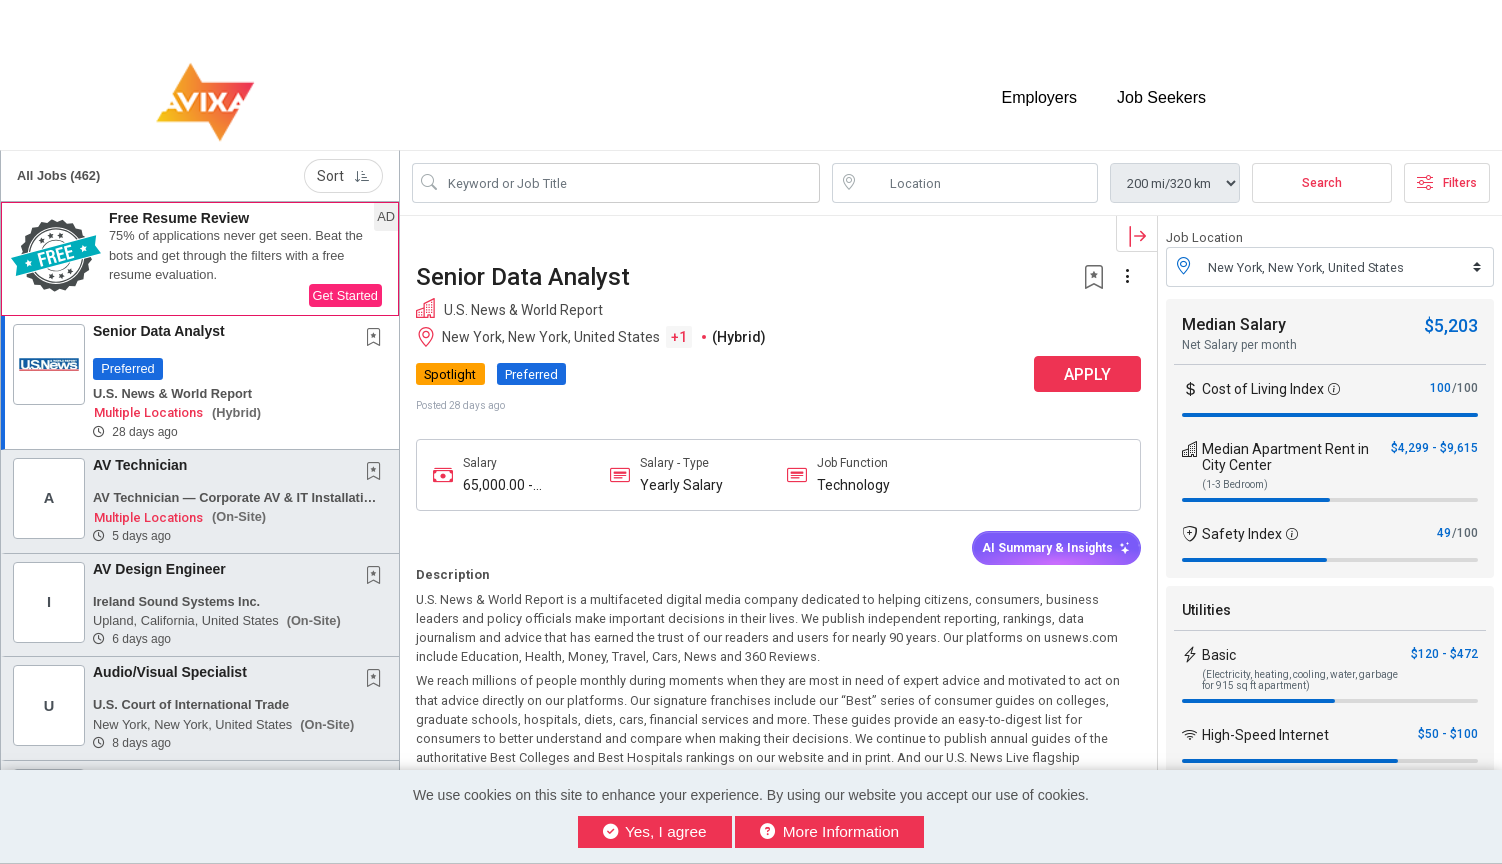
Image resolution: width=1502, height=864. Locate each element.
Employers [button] (1039, 97)
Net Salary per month (1239, 345)
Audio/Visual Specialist (170, 672)
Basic (1219, 655)
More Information (829, 831)
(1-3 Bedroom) (1235, 484)
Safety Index (1242, 534)
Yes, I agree (655, 831)
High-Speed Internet (1265, 735)
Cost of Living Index (1263, 389)
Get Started (345, 295)
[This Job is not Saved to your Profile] (378, 339)
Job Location (1204, 237)
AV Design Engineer (159, 569)
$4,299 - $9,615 (1434, 448)
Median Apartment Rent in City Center (1285, 457)
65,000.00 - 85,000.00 (498, 485)
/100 (1465, 388)
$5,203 (1451, 325)
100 (1440, 388)
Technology (853, 485)
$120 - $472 (1444, 654)
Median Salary (1234, 324)
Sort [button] (343, 176)
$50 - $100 (1448, 734)
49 (1444, 533)
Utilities (1206, 610)
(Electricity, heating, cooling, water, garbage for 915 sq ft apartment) (1300, 680)
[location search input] (979, 183)
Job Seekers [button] (1161, 97)
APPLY (1087, 374)
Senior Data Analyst (159, 331)
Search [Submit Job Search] (1322, 183)
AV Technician (140, 465)
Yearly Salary (681, 485)
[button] (200, 259)
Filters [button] (1447, 183)
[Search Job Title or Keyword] (630, 183)
